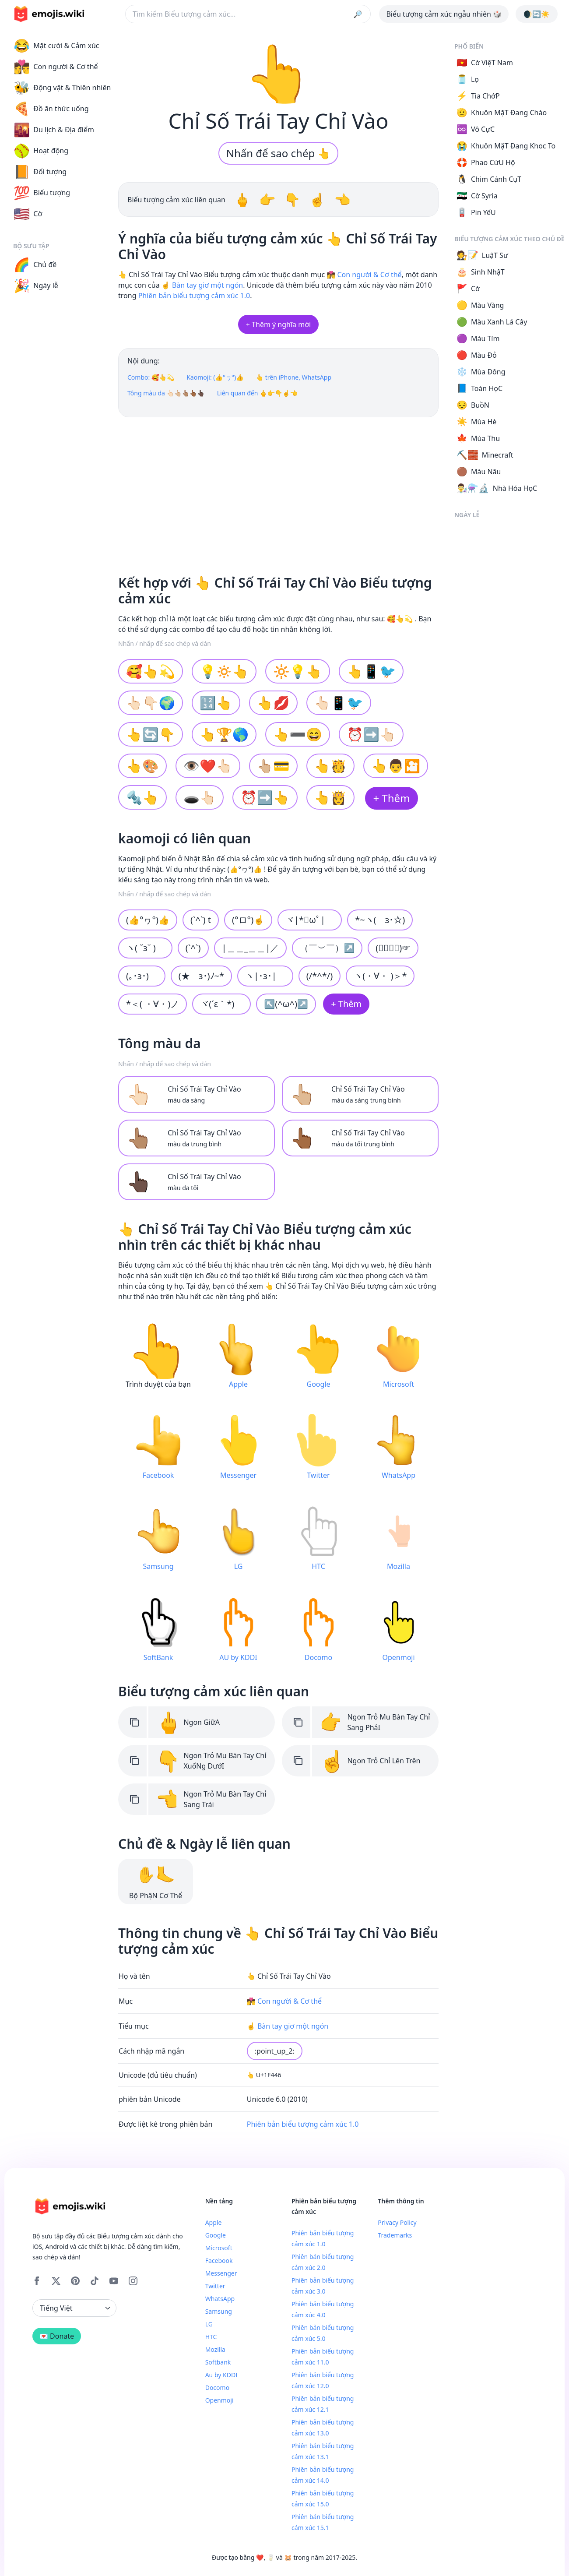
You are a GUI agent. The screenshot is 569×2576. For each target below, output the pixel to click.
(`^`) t (200, 920)
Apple (213, 2222)
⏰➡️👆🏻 (371, 734)
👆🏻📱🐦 (338, 703)
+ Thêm (391, 798)
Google (215, 2235)
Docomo (217, 2387)
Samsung (218, 2311)
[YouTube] (113, 2280)
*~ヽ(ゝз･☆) (380, 920)
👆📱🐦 (371, 671)
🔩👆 (142, 797)
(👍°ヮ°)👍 (147, 920)
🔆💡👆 (297, 671)
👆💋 (273, 703)
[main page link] (49, 14)
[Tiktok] (94, 2280)
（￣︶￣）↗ (327, 948)
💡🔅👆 (224, 671)
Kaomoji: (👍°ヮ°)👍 (214, 377)
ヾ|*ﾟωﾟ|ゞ (309, 920)
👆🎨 (142, 766)
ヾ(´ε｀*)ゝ (221, 1004)
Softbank (218, 2362)
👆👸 (330, 797)
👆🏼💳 (273, 766)
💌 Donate (56, 2336)
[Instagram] (133, 2280)
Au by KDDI (221, 2375)
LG (209, 2324)
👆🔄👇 (150, 734)
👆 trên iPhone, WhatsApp (293, 377)
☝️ (319, 199)
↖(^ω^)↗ (286, 1004)
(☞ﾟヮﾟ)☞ (393, 948)
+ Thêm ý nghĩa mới (278, 324)
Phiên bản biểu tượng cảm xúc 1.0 (194, 295)
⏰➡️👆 (264, 797)
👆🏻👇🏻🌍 (150, 703)
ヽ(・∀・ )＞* (380, 976)
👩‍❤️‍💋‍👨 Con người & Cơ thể (364, 274)
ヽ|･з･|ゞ (265, 976)
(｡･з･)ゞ (142, 976)
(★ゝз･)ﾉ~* (201, 976)
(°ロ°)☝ (248, 920)
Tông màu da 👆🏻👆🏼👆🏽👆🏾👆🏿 (166, 393)
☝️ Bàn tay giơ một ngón (202, 285)
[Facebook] (36, 2280)
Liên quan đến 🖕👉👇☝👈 (257, 393)
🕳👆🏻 (199, 797)
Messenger (221, 2273)
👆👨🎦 (395, 766)
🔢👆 (216, 703)
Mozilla (215, 2349)
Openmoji (219, 2400)
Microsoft (218, 2248)
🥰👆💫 (150, 671)
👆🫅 (330, 766)
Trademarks (395, 2235)
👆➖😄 (297, 734)
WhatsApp (220, 2298)
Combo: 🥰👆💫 (150, 377)
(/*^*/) (319, 976)
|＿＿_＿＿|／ (250, 948)
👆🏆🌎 (224, 734)
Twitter (215, 2286)
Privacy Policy (397, 2222)
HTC (211, 2337)
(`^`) (193, 948)
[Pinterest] (75, 2280)
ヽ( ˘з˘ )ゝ (145, 948)
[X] (56, 2280)
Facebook (219, 2260)
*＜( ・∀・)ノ (152, 1004)
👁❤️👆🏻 (207, 766)
